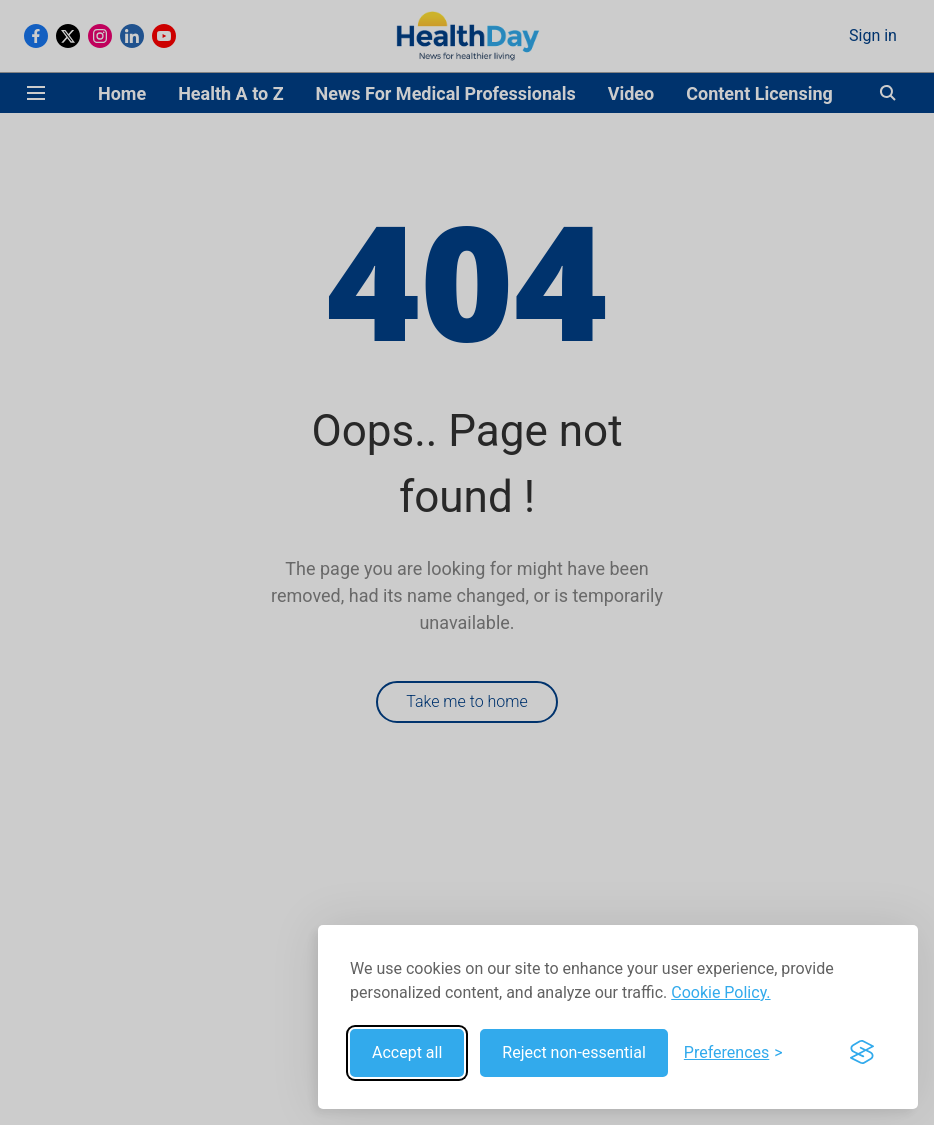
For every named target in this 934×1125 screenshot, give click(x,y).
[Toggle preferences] (733, 1053)
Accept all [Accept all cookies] (407, 1052)
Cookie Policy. (720, 992)
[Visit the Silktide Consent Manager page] (862, 1053)
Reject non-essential (574, 1052)
